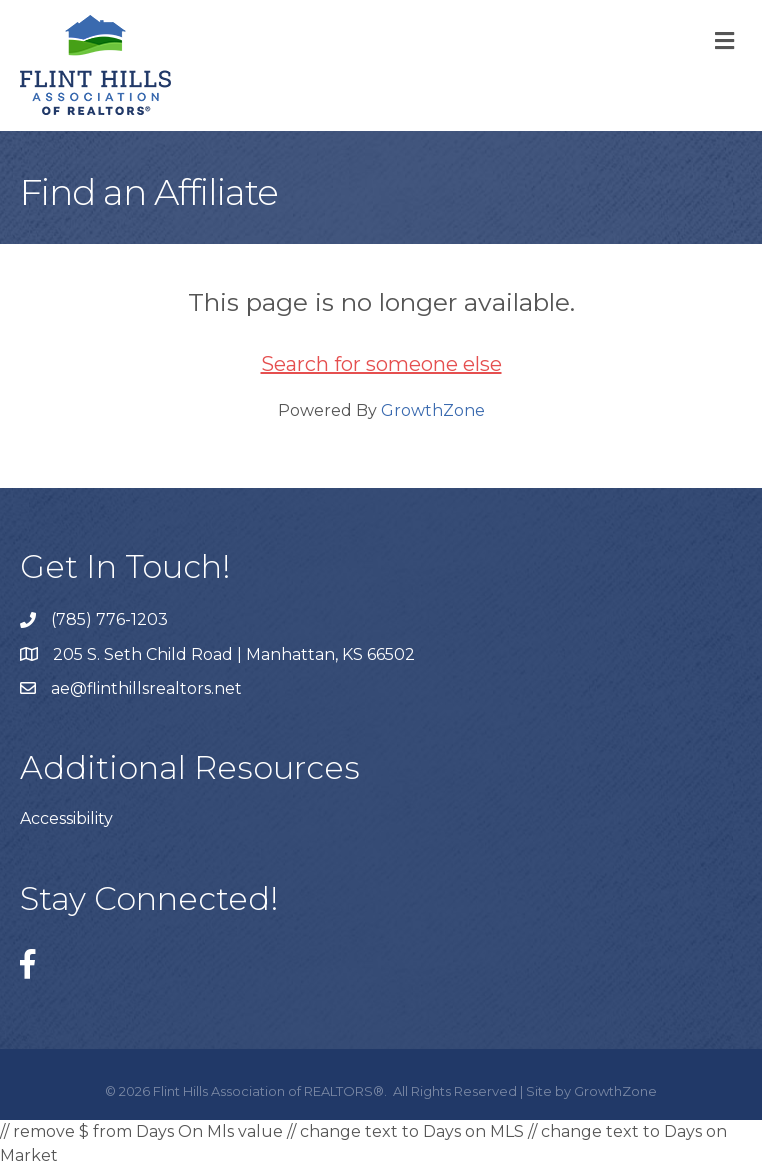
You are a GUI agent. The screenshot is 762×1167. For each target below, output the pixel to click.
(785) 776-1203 (109, 619)
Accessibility (66, 818)
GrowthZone (433, 410)
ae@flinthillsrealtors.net (146, 688)
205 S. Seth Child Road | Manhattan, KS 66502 (234, 654)
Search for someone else (381, 364)
